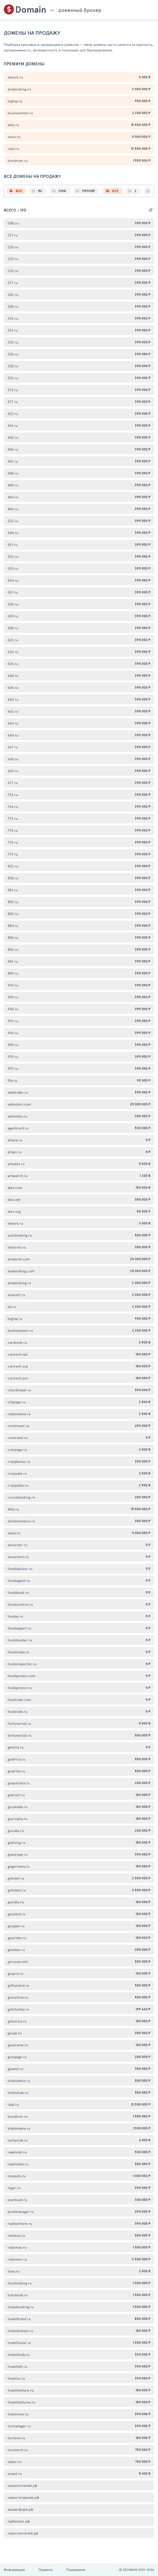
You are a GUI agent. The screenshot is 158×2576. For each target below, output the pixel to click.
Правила (45, 2569)
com (62, 190)
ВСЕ (19, 190)
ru (40, 190)
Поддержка (75, 2569)
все (115, 190)
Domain (30, 9)
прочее (88, 190)
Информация (14, 2569)
